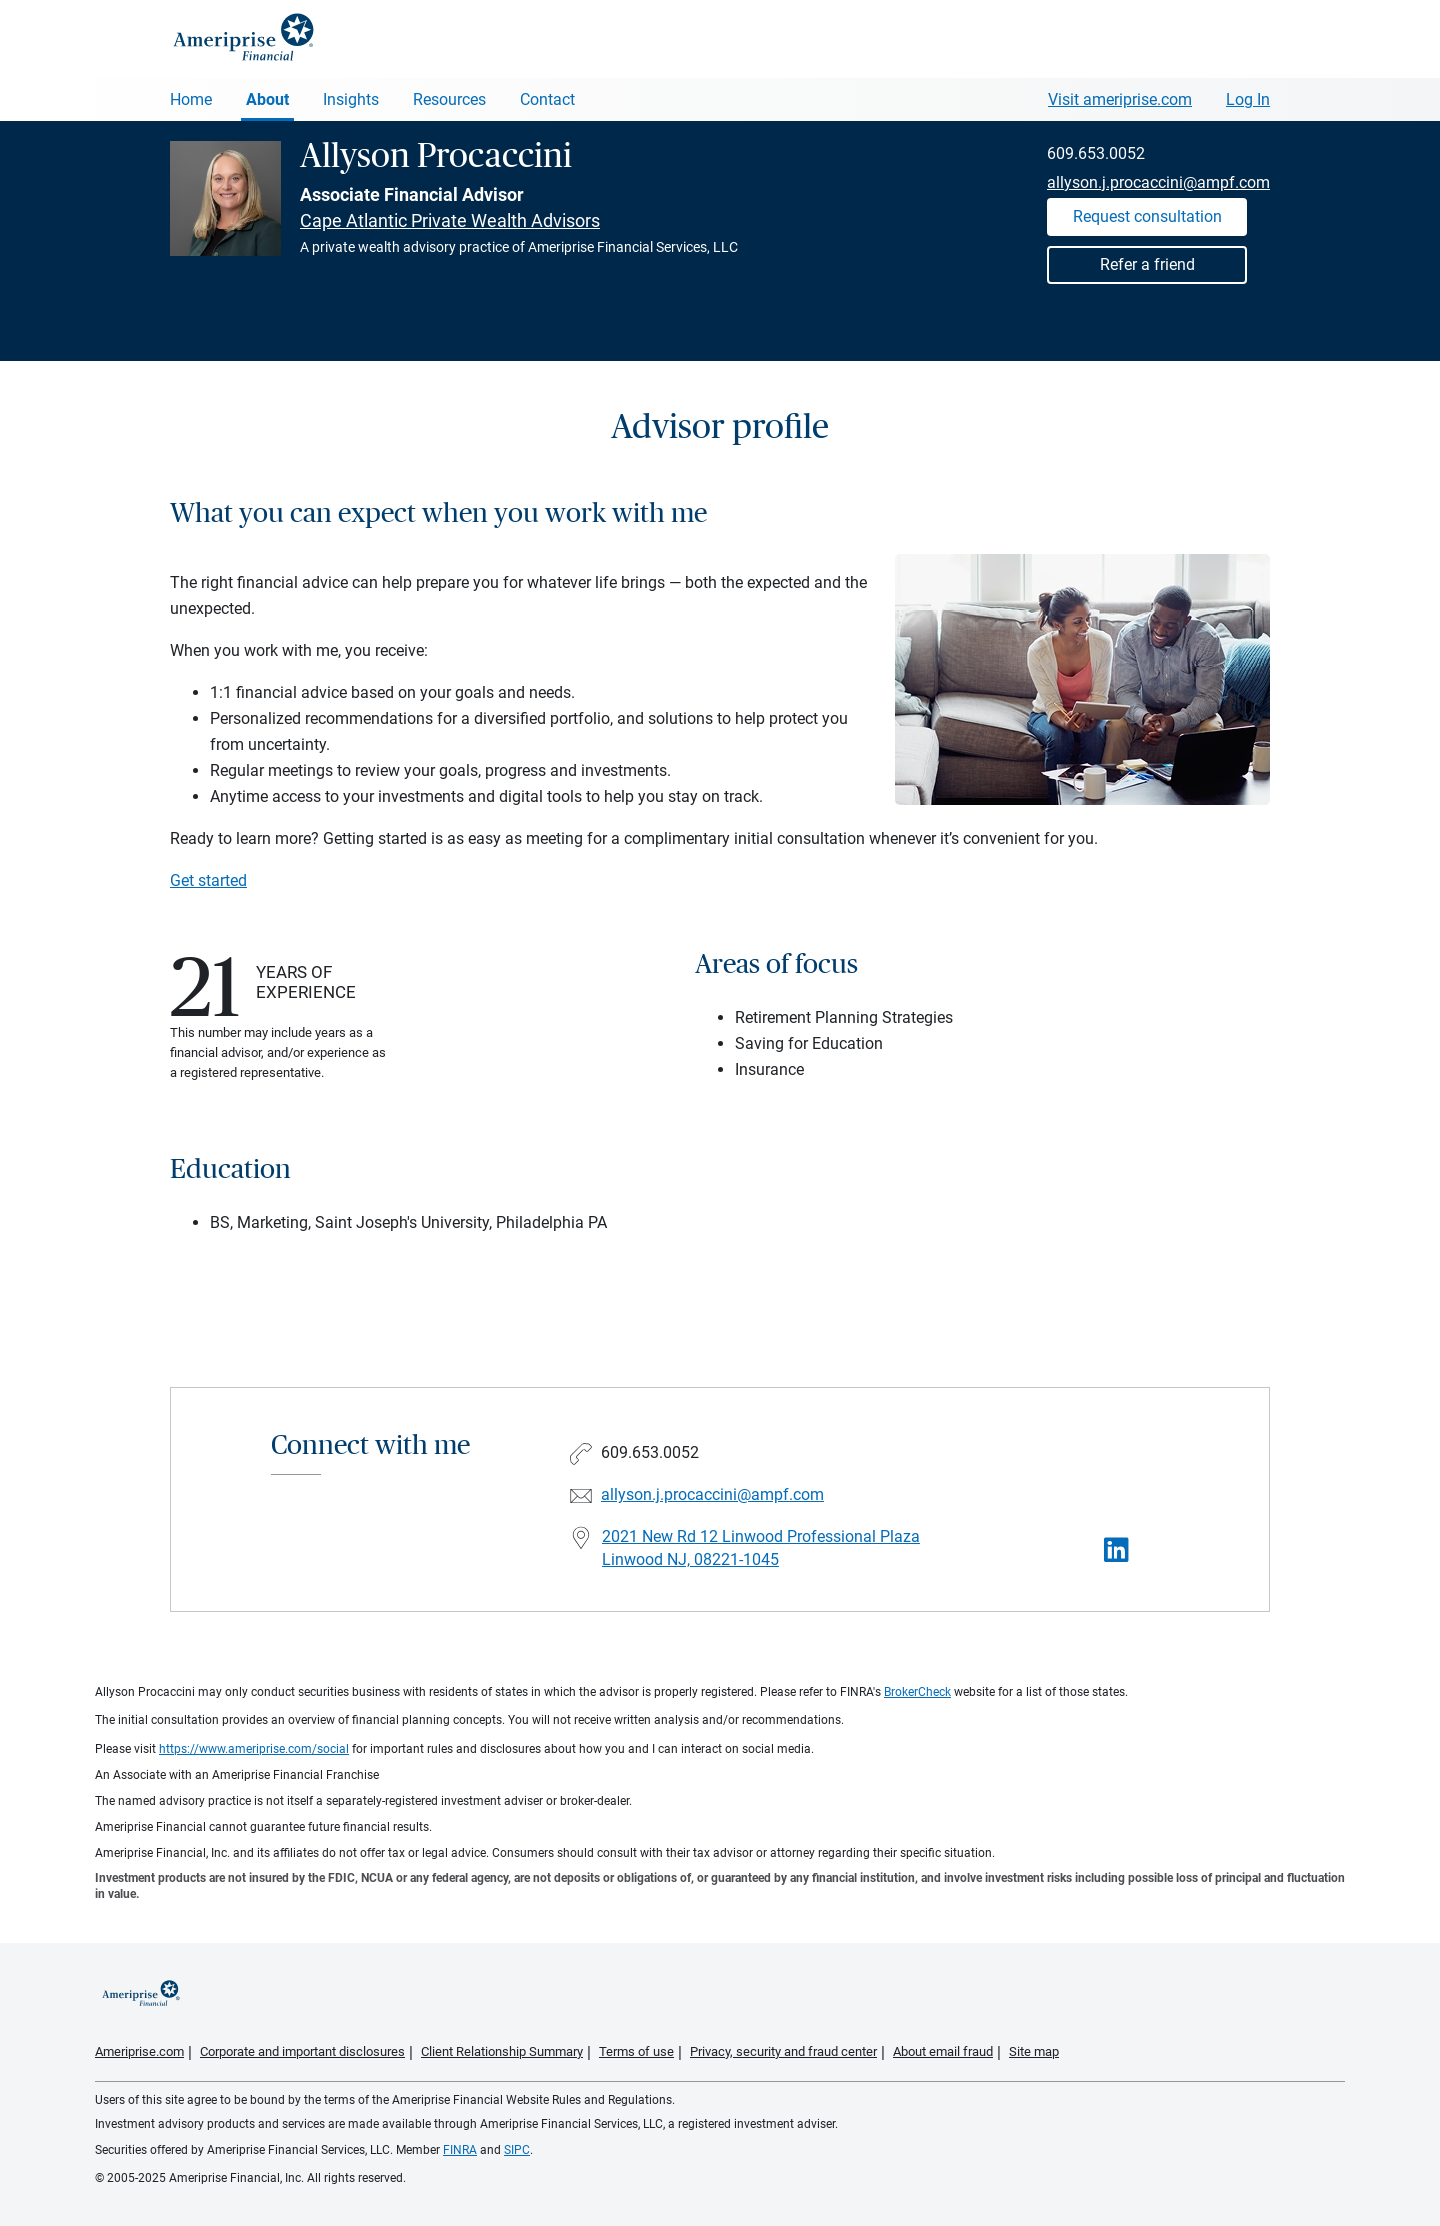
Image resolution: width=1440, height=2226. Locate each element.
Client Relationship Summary (502, 2051)
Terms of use (636, 2051)
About (267, 99)
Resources (449, 99)
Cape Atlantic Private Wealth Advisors (450, 220)
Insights (351, 99)
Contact (547, 99)
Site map (1034, 2051)
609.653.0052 (1096, 153)
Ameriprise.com (139, 2051)
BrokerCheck (917, 1692)
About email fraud (943, 2051)
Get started (208, 880)
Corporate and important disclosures (302, 2051)
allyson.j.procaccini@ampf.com (1158, 182)
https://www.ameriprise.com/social (254, 1749)
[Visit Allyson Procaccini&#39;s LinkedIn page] (1116, 1550)
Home (191, 99)
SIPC (517, 2150)
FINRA (460, 2150)
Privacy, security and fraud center (783, 2051)
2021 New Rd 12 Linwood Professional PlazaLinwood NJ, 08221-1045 (761, 1548)
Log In (1248, 99)
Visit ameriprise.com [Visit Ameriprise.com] (1120, 99)
